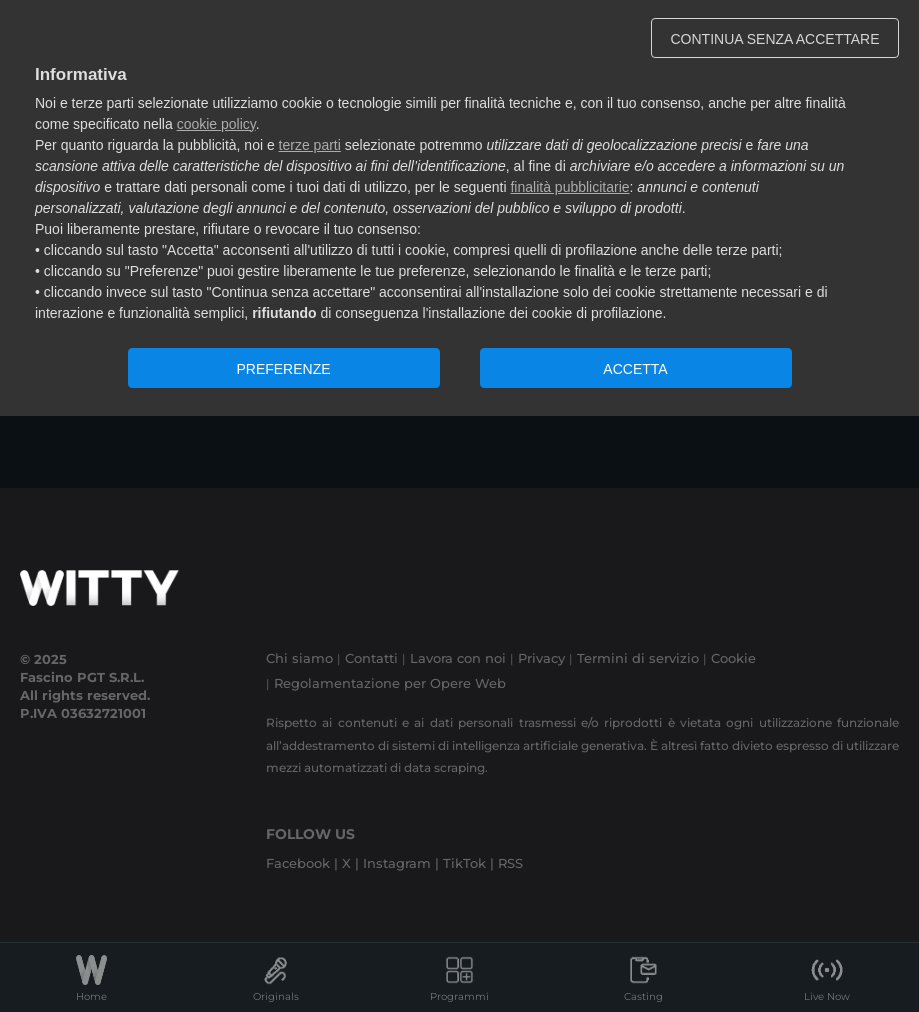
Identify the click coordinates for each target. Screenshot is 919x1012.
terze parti (310, 145)
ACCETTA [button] (635, 369)
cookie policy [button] (216, 124)
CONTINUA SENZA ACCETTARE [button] (775, 39)
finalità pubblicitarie (569, 187)
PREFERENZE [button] (283, 369)
